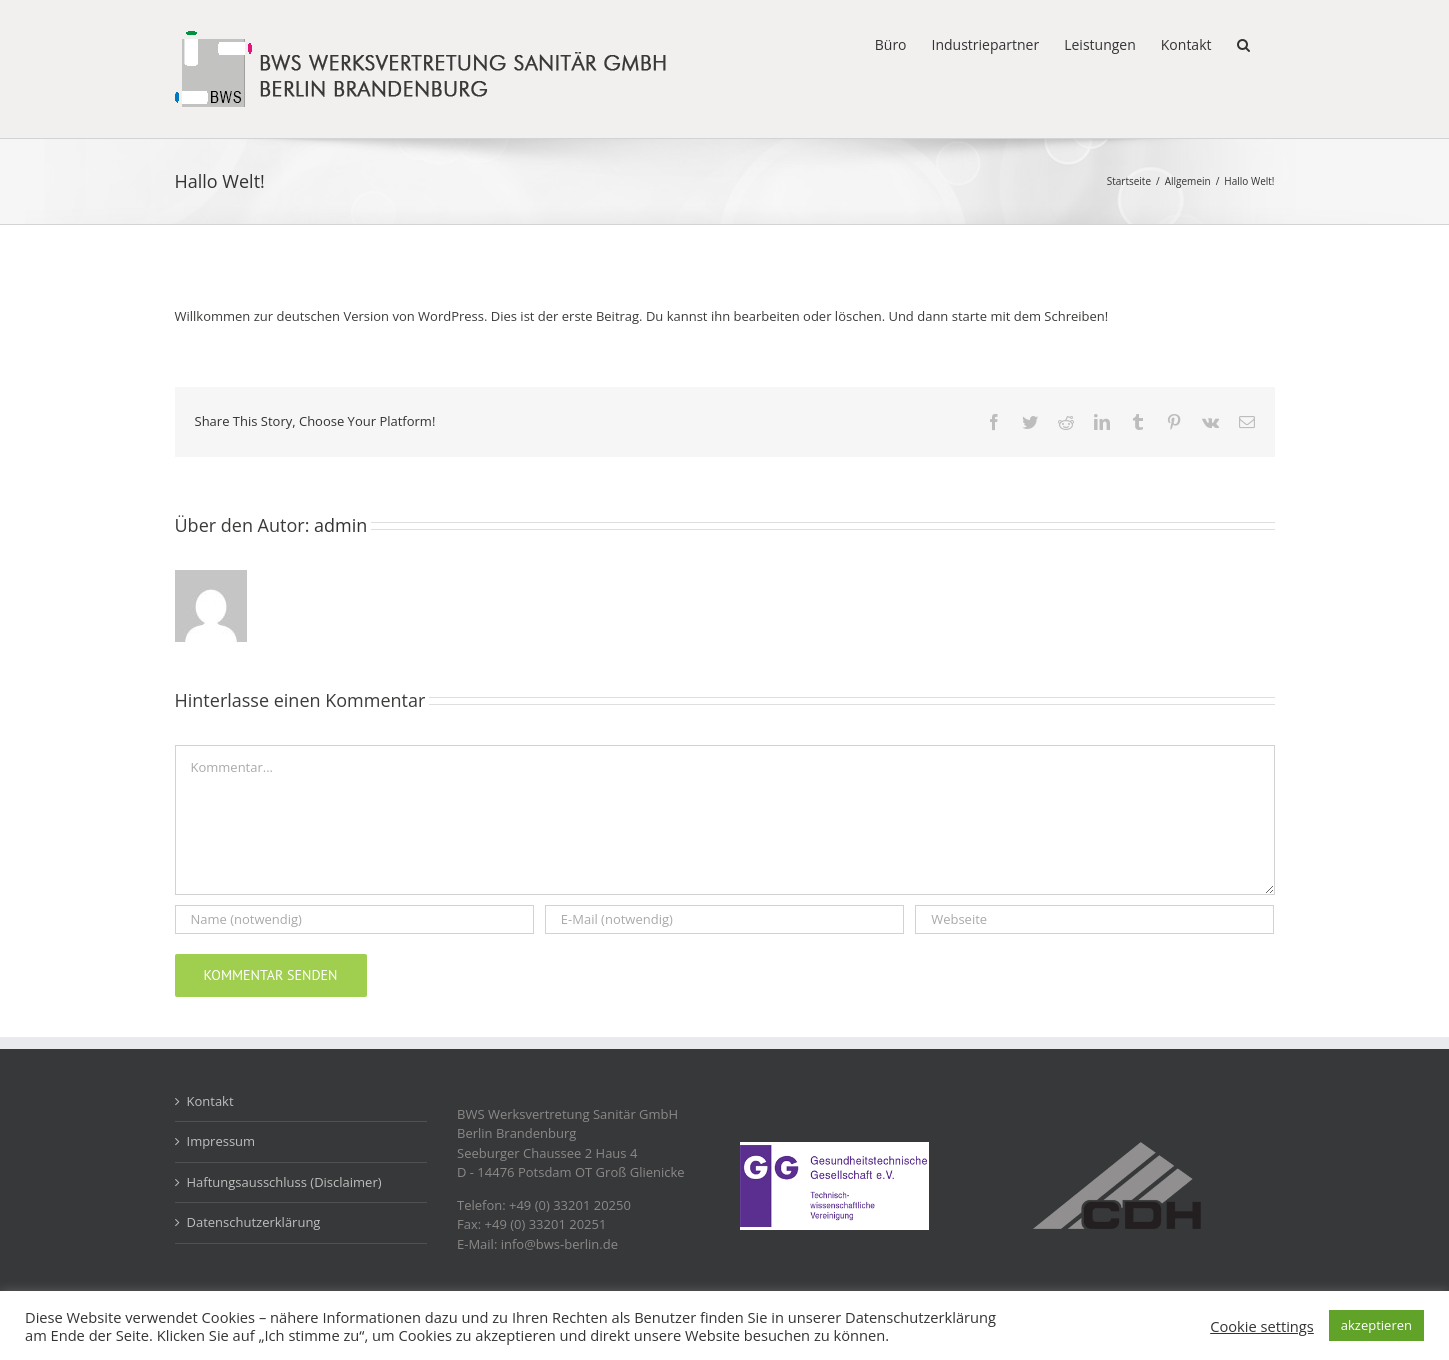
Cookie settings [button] (1262, 1326)
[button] (1243, 43)
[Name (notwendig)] (354, 919)
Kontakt (210, 1101)
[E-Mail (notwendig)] (724, 919)
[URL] (1094, 919)
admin (340, 525)
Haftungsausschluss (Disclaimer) (284, 1182)
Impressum (221, 1141)
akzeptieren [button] (1376, 1325)
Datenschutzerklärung (254, 1222)
